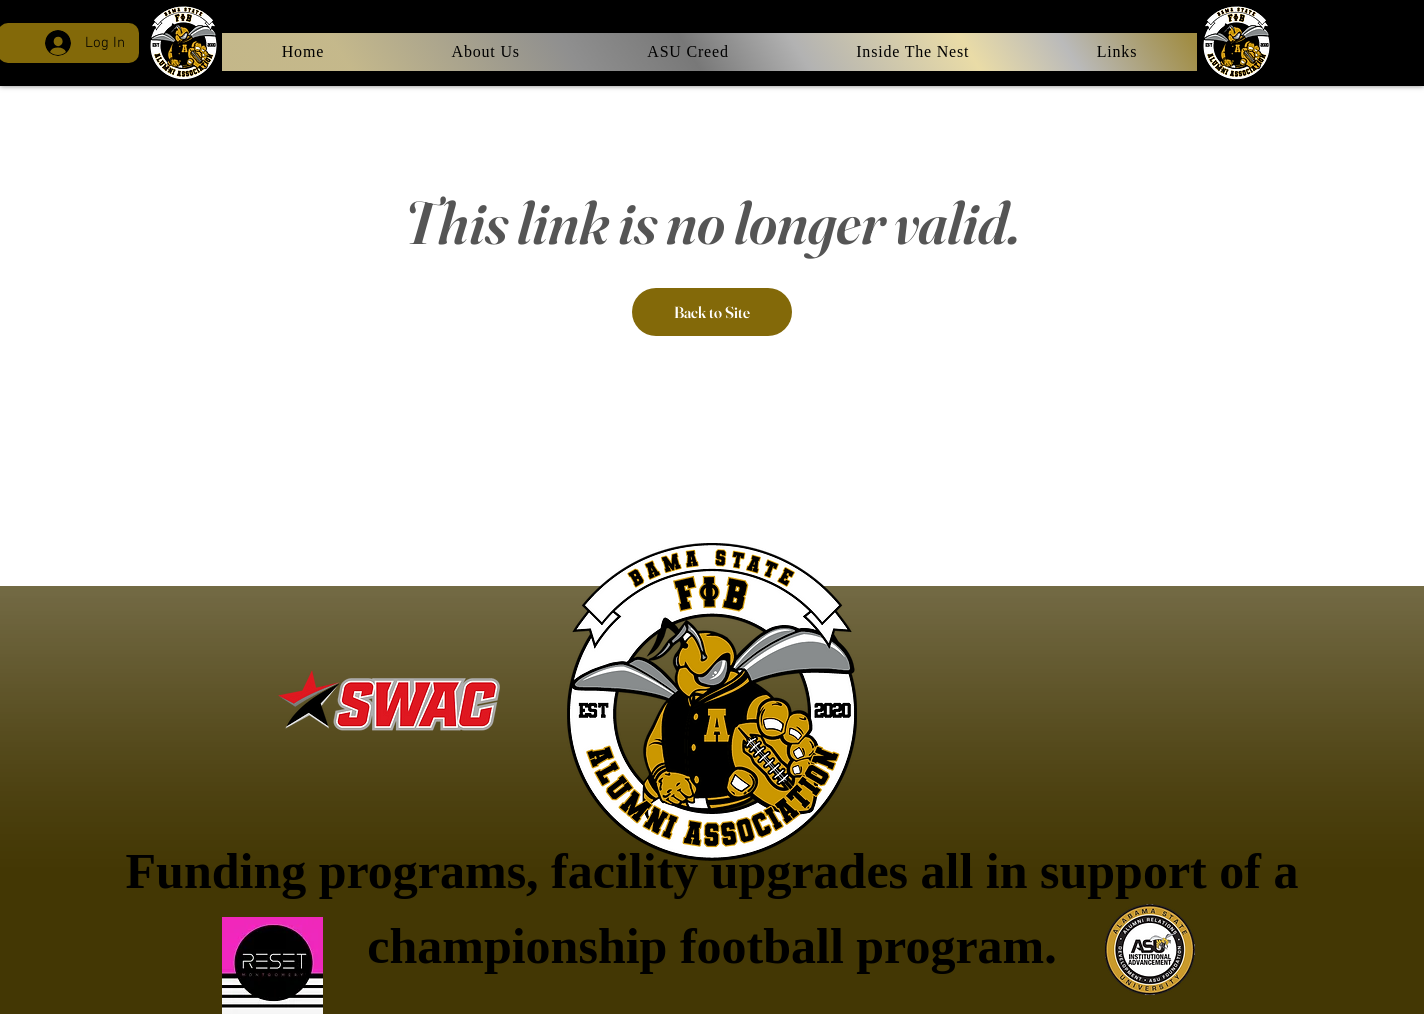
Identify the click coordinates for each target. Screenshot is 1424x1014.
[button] (1117, 52)
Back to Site (712, 312)
